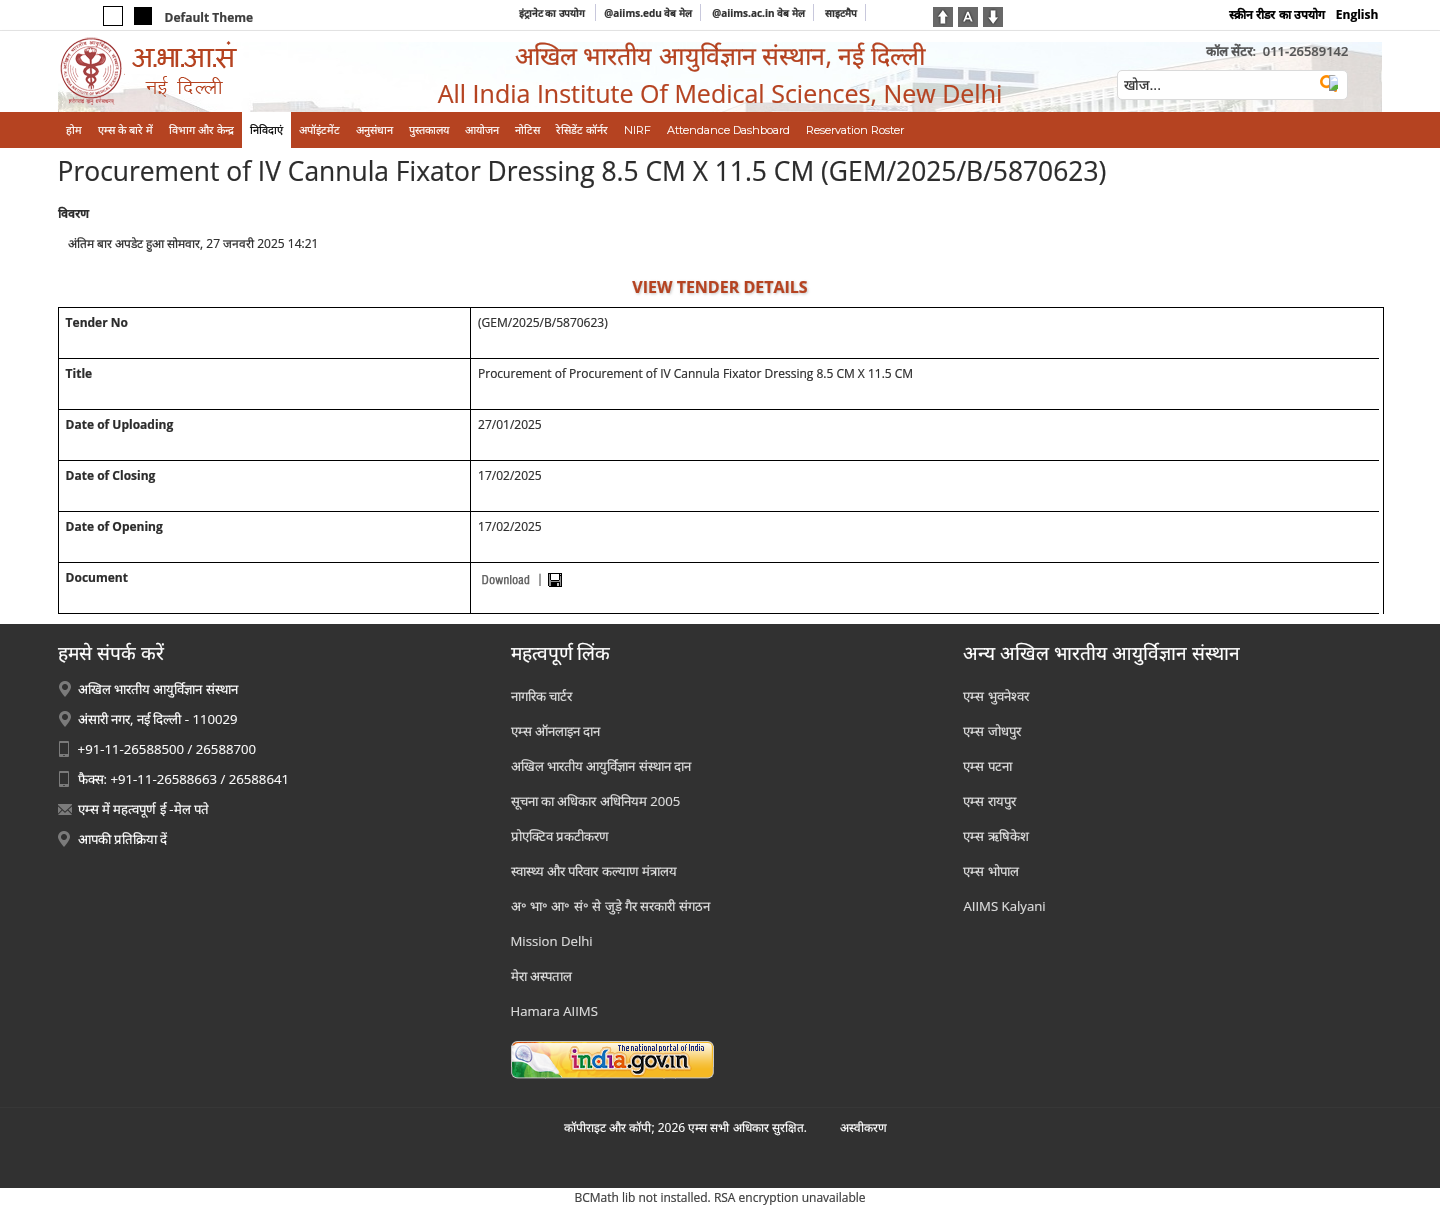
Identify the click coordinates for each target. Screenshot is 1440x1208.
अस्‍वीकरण (863, 1127)
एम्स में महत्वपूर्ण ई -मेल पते (143, 809)
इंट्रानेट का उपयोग (553, 13)
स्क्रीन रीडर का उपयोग (1276, 14)
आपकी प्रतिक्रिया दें (123, 839)
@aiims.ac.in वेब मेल (758, 13)
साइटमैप (841, 13)
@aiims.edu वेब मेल (648, 13)
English (1357, 14)
